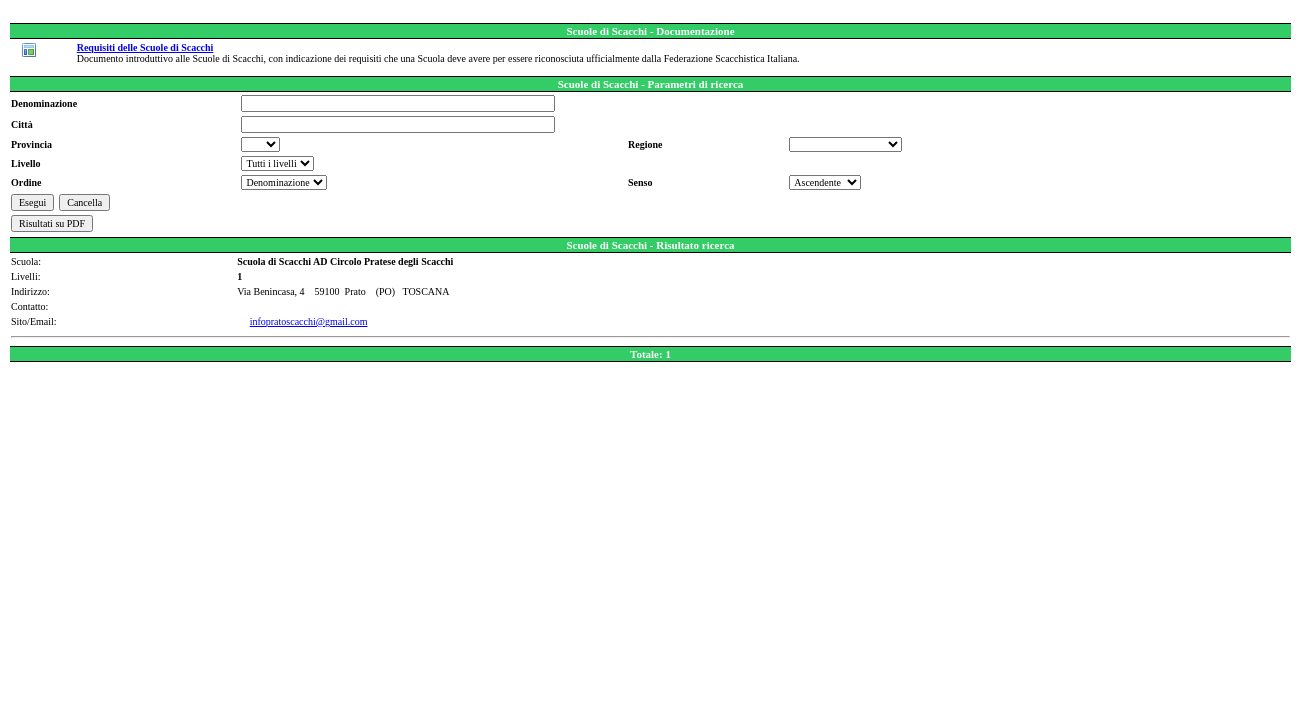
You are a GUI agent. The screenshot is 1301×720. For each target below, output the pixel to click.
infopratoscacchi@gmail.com (309, 321)
